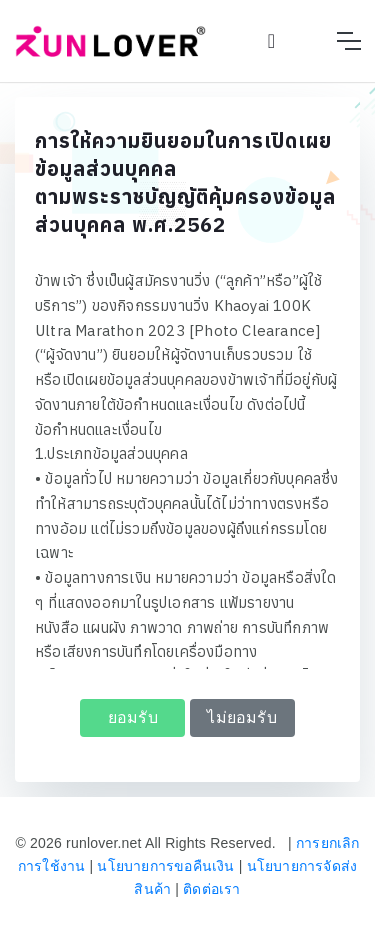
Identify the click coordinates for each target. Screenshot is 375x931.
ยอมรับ (133, 717)
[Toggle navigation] (348, 41)
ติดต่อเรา (211, 889)
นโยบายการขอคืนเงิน (165, 866)
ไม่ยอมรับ (241, 717)
